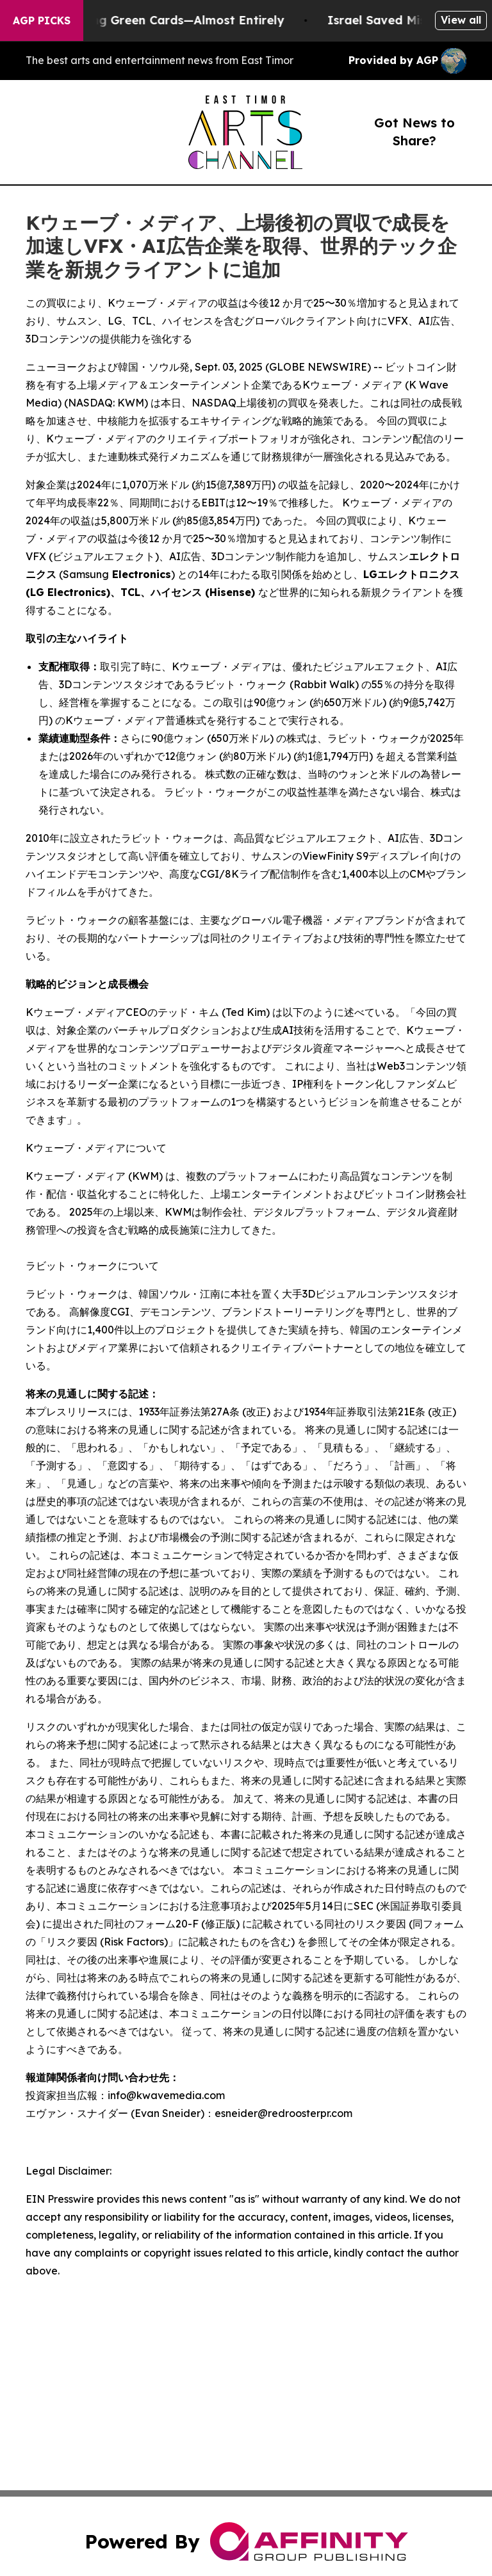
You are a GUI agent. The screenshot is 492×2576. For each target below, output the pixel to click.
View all (461, 19)
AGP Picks (41, 20)
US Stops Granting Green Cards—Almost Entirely (155, 20)
